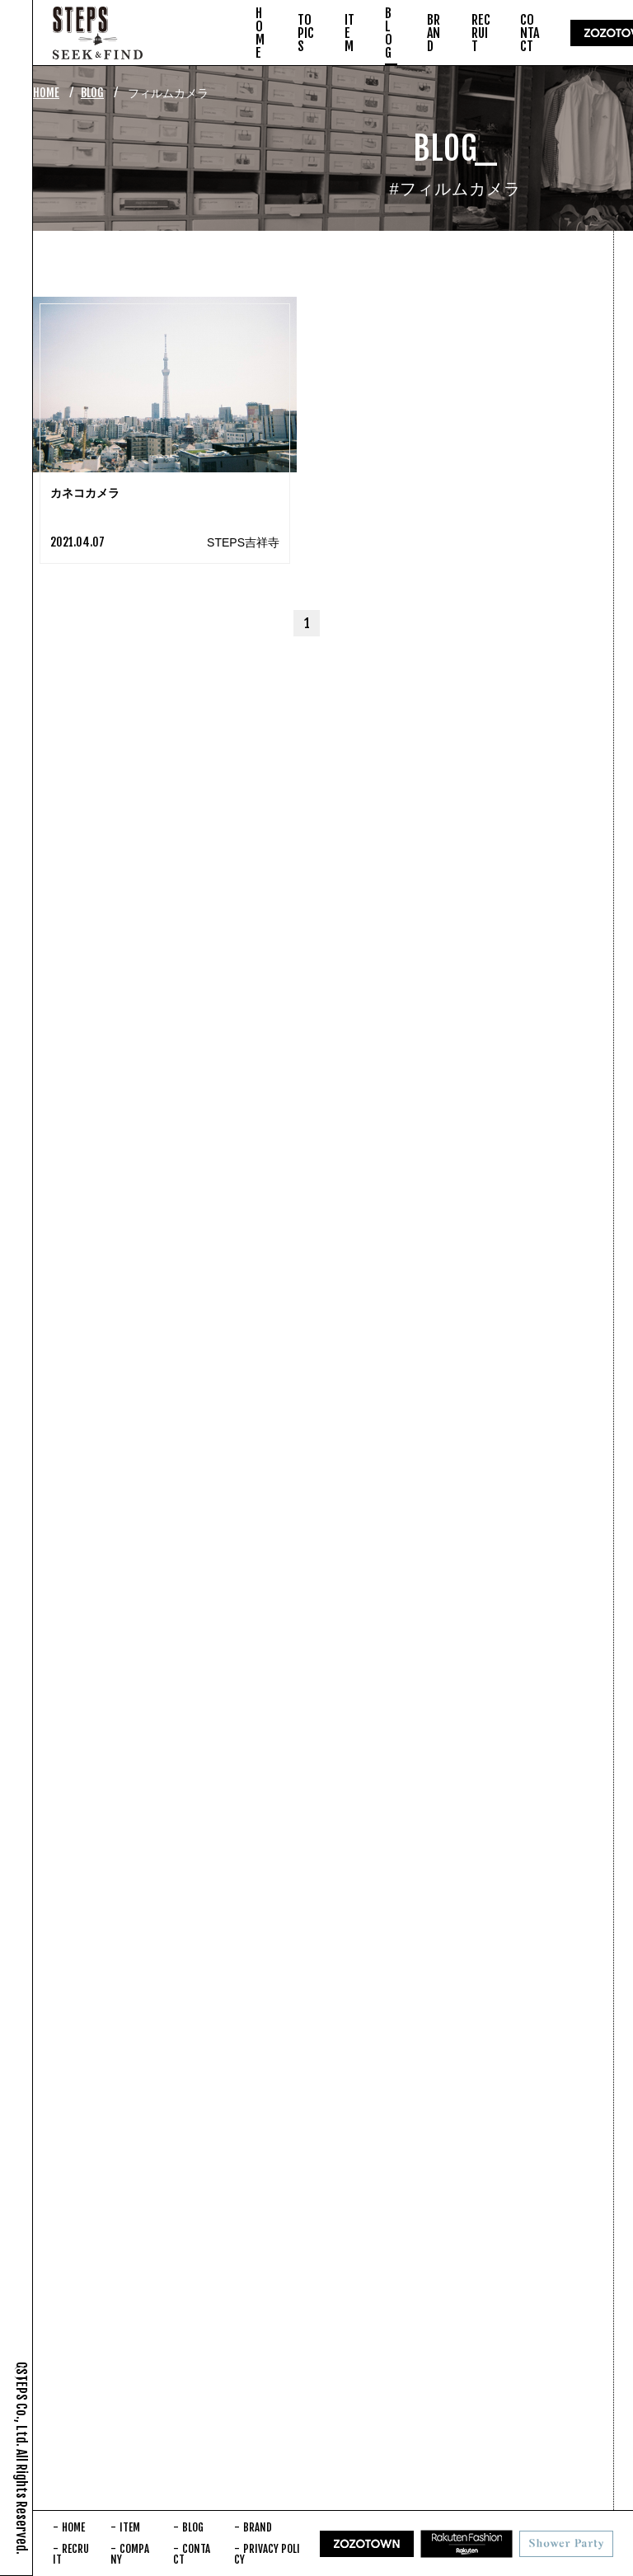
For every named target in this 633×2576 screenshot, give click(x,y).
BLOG (92, 93)
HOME (46, 93)
